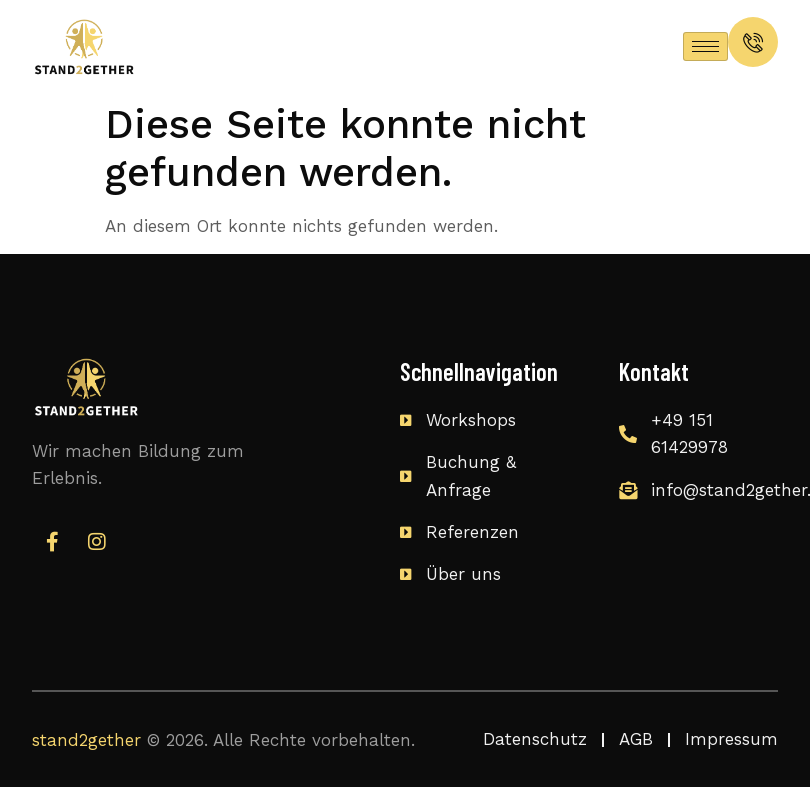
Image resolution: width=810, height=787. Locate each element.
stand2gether (86, 740)
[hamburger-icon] (705, 46)
